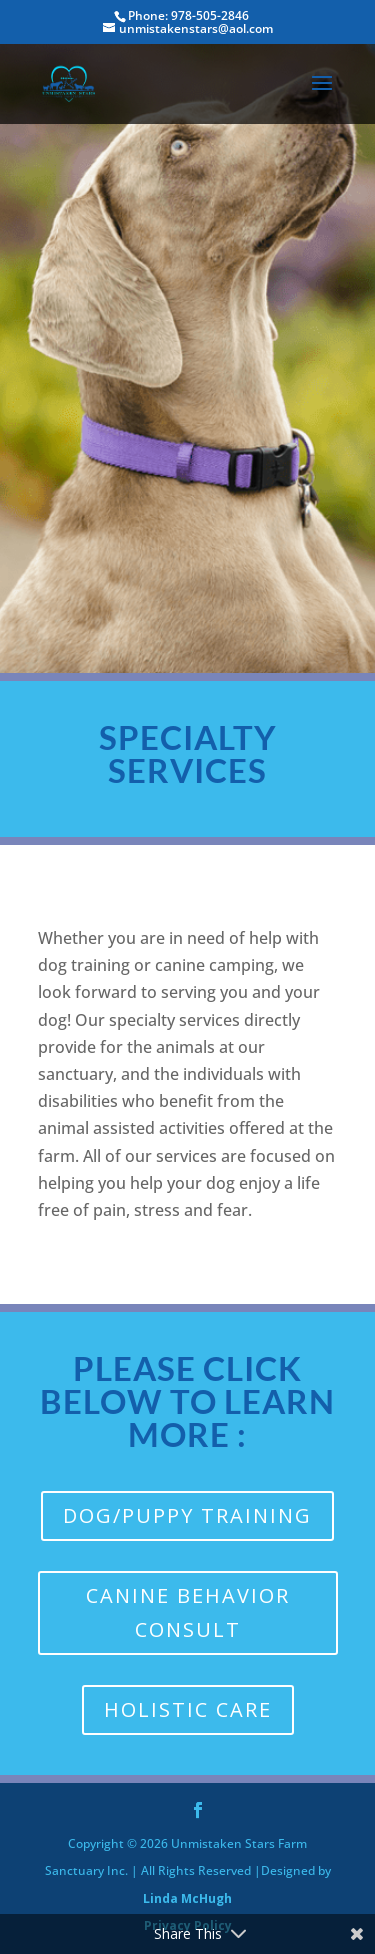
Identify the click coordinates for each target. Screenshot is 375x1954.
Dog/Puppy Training (187, 1515)
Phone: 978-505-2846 (188, 15)
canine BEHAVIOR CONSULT (188, 1612)
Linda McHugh (187, 1898)
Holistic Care (188, 1709)
